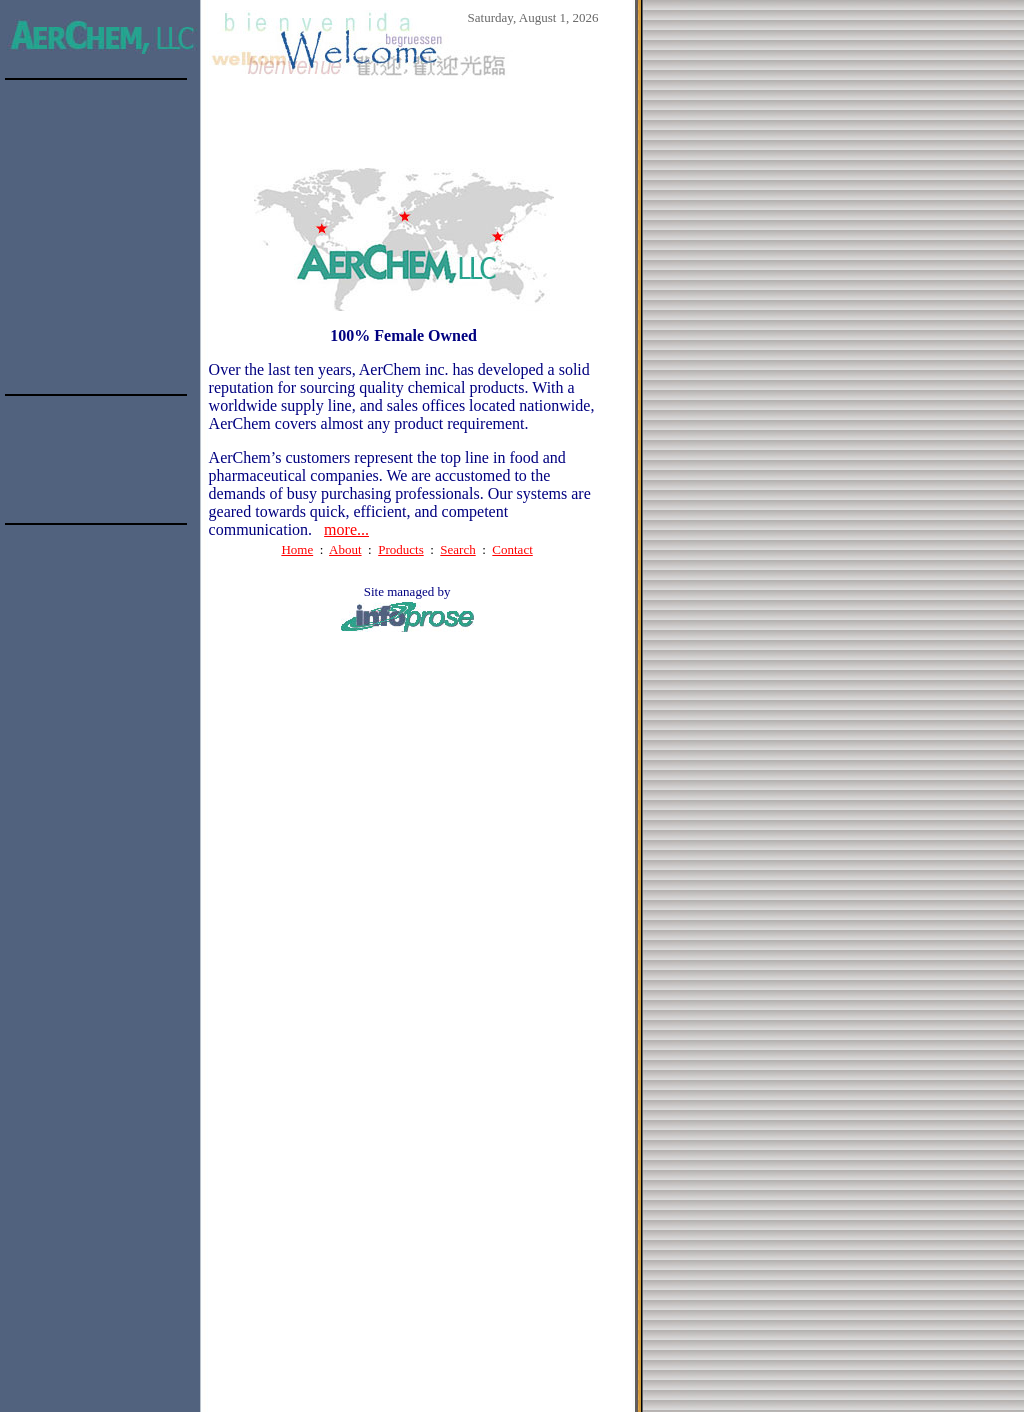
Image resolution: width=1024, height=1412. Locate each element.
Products (401, 549)
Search (457, 549)
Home (297, 549)
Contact (512, 549)
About (345, 549)
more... (346, 529)
